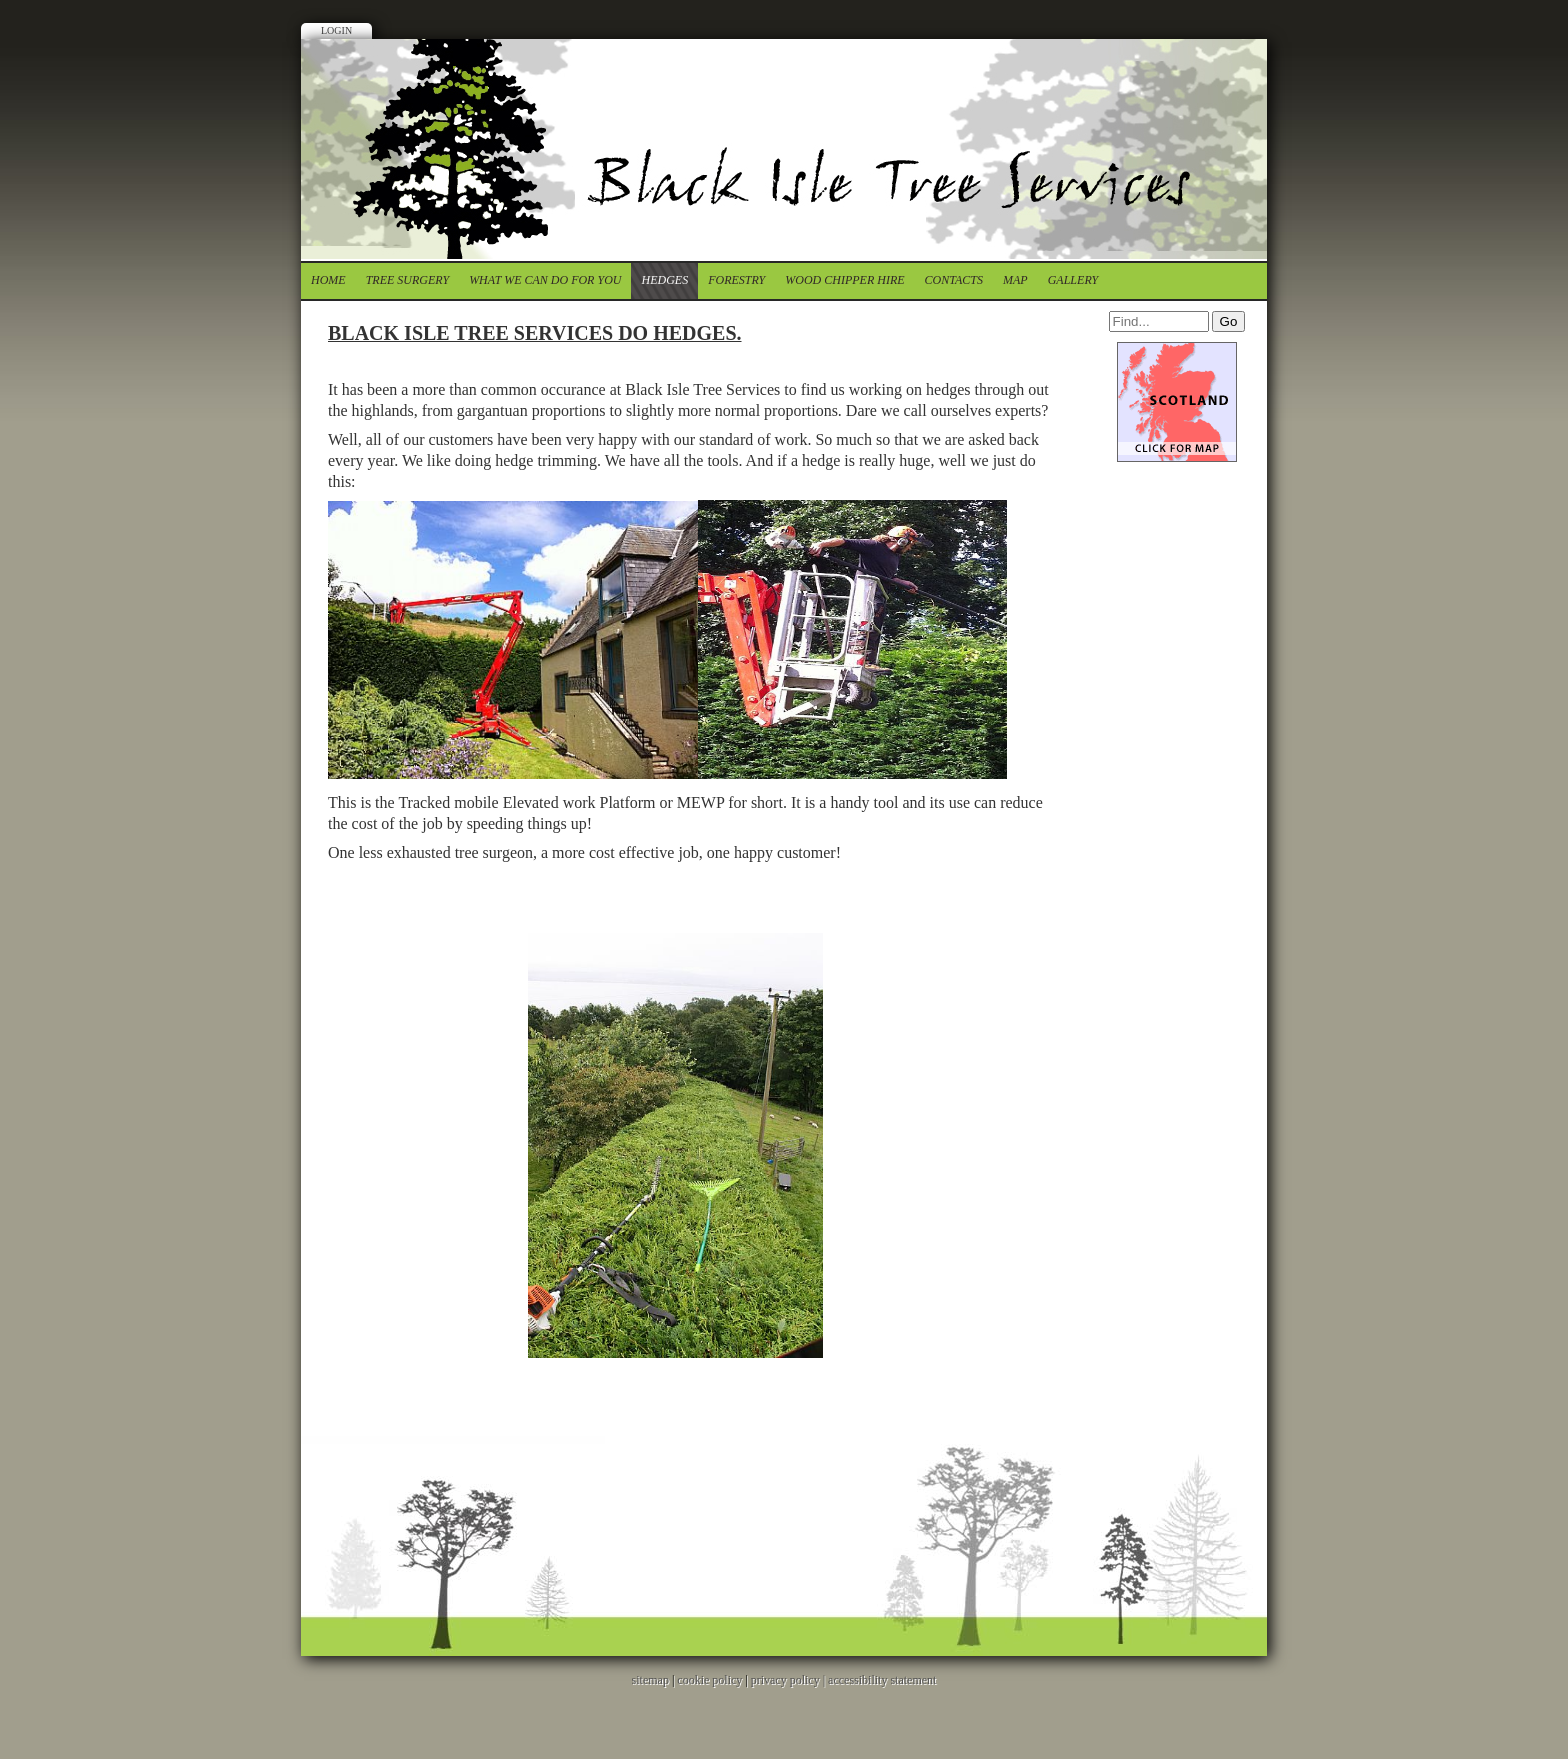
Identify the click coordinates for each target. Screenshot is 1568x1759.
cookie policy (709, 1680)
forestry (736, 280)
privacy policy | (789, 1680)
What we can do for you (545, 280)
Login (336, 30)
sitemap (650, 1680)
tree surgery (407, 280)
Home (328, 280)
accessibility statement (882, 1680)
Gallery (1073, 280)
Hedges (664, 280)
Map (1015, 280)
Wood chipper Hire (844, 280)
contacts (954, 280)
